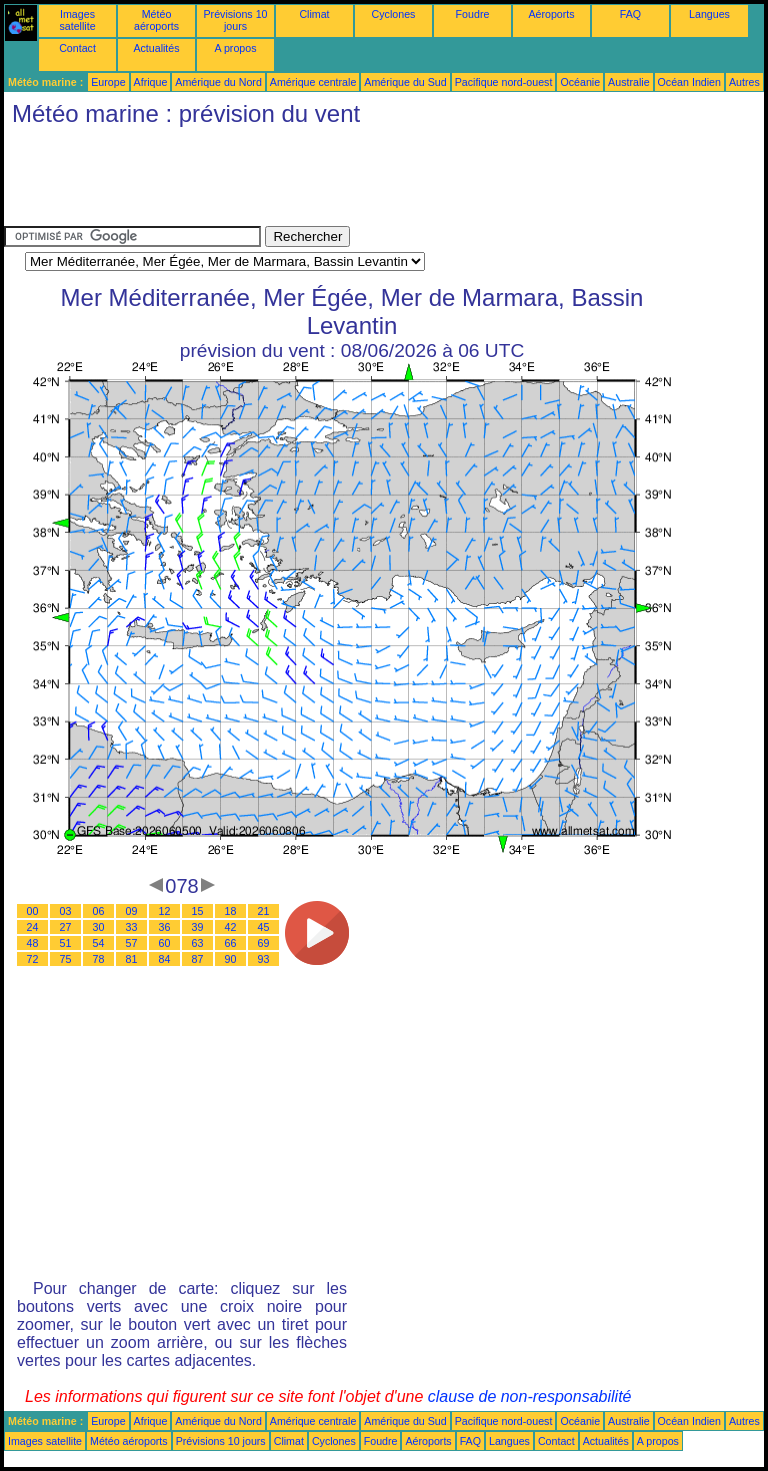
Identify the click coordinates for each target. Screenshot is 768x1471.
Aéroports (551, 14)
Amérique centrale (313, 82)
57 (132, 943)
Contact (77, 48)
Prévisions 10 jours (236, 20)
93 (264, 959)
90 (231, 959)
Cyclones (394, 14)
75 (66, 959)
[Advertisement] (368, 181)
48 (33, 943)
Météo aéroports (156, 20)
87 (198, 959)
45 (264, 927)
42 (231, 927)
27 (66, 927)
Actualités (156, 48)
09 (132, 911)
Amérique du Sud (405, 82)
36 (165, 927)
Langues (709, 14)
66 (231, 943)
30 (99, 927)
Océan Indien (689, 82)
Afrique (151, 82)
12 (165, 911)
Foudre (473, 14)
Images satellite (77, 20)
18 (231, 911)
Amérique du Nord (218, 82)
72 (33, 959)
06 (99, 911)
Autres (744, 82)
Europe (108, 82)
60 (165, 943)
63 (198, 943)
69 (264, 943)
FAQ (630, 14)
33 (132, 927)
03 (66, 911)
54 (99, 943)
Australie (628, 82)
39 (198, 927)
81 (132, 959)
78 (99, 959)
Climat (314, 14)
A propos (235, 48)
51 (66, 943)
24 (33, 927)
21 (264, 911)
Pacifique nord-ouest (504, 82)
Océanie (580, 82)
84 (165, 959)
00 (33, 911)
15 (198, 911)
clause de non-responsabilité (530, 1396)
